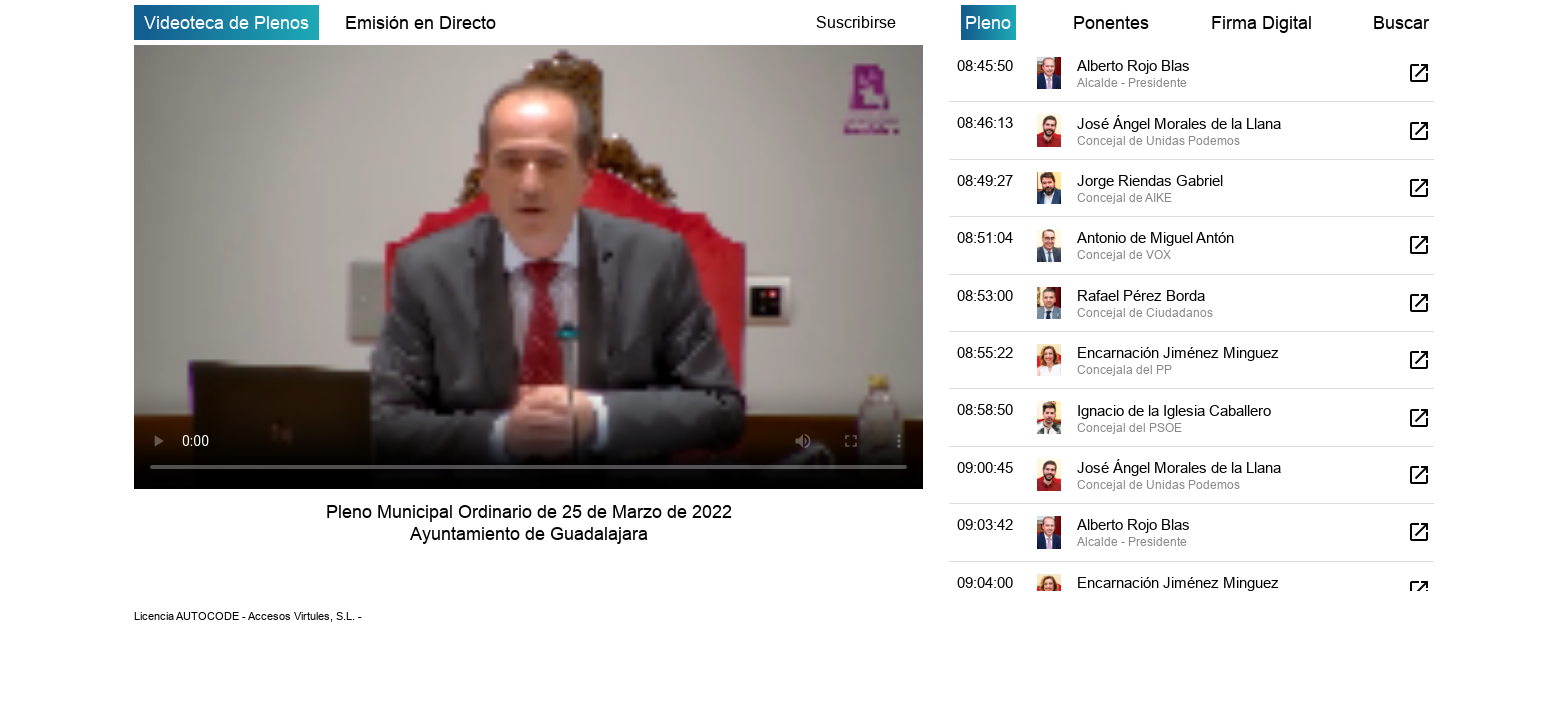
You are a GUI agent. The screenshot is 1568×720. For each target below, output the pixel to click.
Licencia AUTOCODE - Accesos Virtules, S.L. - (248, 616)
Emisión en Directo (420, 22)
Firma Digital (1261, 22)
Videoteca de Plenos (226, 22)
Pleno (988, 22)
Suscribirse (856, 22)
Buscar (1401, 22)
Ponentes (1111, 22)
